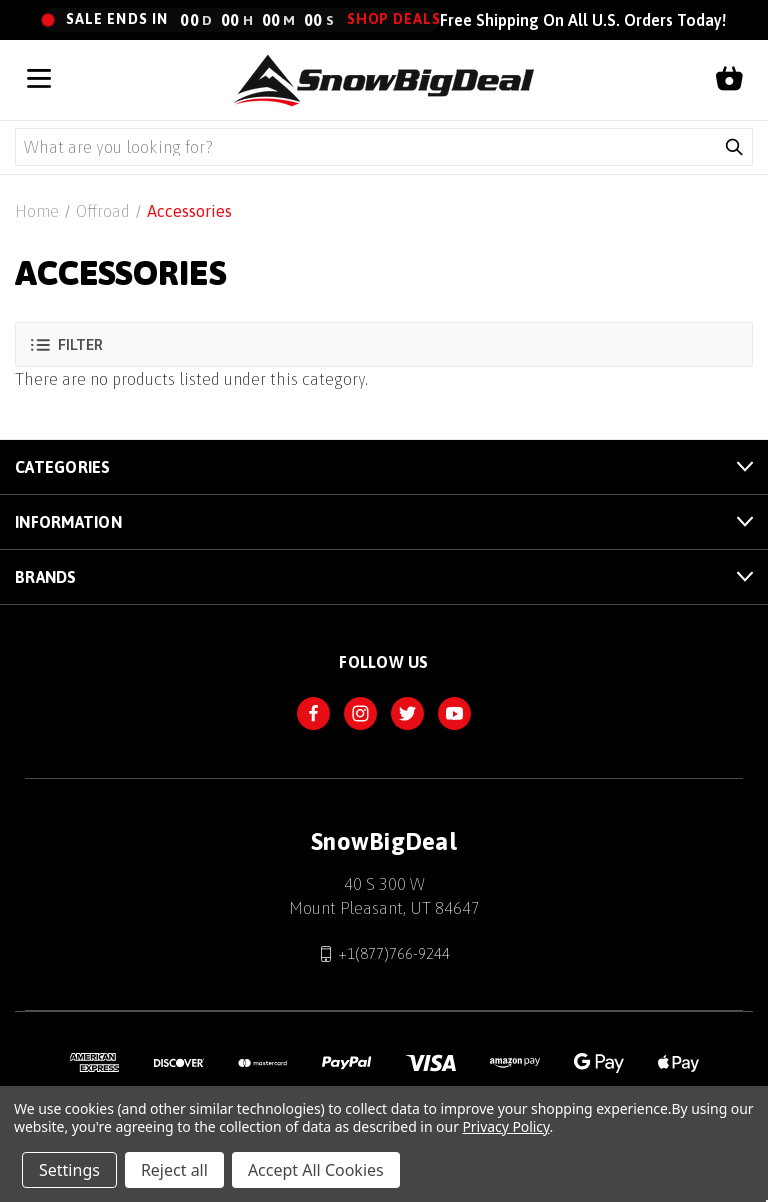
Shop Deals (394, 19)
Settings (69, 1170)
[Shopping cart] (729, 80)
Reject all (174, 1170)
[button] (384, 344)
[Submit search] (734, 147)
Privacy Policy (505, 1126)
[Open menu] (39, 80)
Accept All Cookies (316, 1170)
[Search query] (366, 147)
